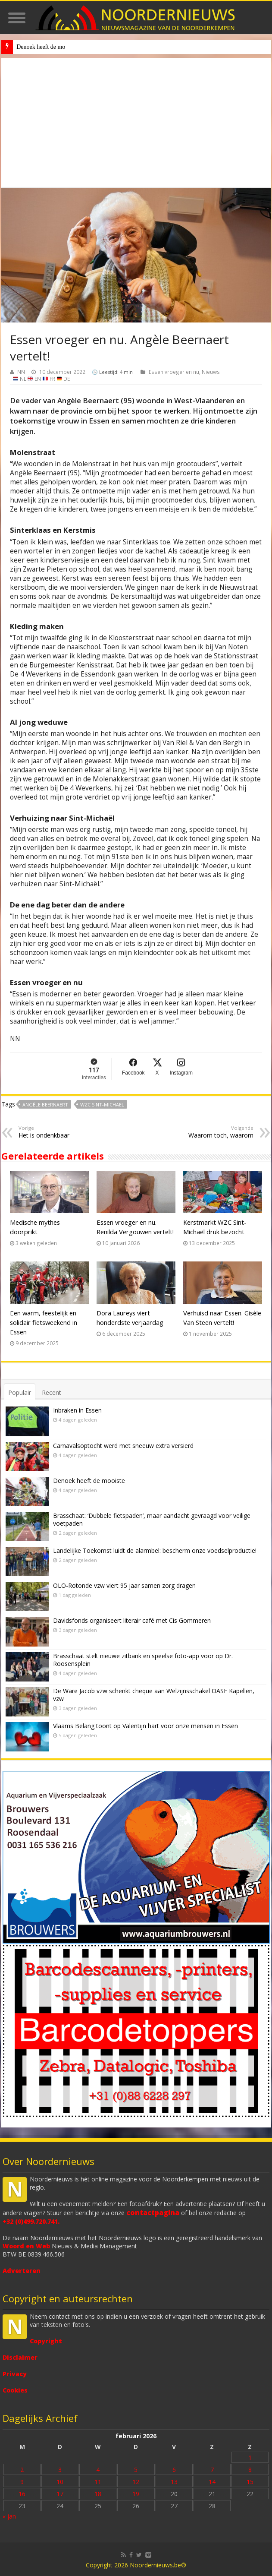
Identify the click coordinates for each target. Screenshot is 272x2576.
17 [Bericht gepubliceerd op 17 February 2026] (59, 2494)
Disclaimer (20, 2357)
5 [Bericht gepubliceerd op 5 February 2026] (136, 2469)
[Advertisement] (136, 123)
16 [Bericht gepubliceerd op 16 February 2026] (22, 2494)
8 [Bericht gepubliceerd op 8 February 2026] (250, 2469)
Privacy (15, 2374)
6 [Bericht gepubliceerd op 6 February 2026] (174, 2469)
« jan (9, 2516)
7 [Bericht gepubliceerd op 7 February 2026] (212, 2469)
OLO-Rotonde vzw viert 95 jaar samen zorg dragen (124, 1585)
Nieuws (211, 371)
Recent (51, 1392)
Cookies (15, 2390)
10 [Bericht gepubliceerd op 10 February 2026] (59, 2482)
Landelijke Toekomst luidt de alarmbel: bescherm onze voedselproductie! (154, 1550)
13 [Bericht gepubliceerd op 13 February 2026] (174, 2482)
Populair (19, 1392)
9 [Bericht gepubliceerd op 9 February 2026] (22, 2482)
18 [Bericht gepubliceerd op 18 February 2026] (97, 2494)
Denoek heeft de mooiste (89, 1480)
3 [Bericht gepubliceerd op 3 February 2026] (60, 2469)
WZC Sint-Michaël (102, 1104)
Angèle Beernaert (45, 1104)
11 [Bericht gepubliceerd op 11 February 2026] (97, 2482)
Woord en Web (26, 2246)
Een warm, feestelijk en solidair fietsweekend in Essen (43, 1322)
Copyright (46, 2341)
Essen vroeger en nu (174, 371)
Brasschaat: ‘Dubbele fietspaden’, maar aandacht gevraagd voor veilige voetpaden (151, 1519)
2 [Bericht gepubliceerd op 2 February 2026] (22, 2469)
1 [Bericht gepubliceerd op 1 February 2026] (250, 2457)
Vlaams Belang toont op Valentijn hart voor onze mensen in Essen (145, 1726)
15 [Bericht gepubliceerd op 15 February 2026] (250, 2482)
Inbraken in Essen (77, 1410)
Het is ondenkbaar (63, 1132)
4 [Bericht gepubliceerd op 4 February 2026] (98, 2469)
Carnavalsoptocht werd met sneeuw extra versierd (123, 1445)
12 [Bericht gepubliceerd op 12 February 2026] (135, 2482)
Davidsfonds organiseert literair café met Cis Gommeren (132, 1620)
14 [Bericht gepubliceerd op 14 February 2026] (212, 2482)
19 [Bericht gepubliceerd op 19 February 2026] (135, 2494)
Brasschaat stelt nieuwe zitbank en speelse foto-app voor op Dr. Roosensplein (143, 1660)
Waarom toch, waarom (209, 1132)
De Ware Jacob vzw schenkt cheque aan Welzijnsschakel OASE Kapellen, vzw (153, 1695)
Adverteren (22, 2270)
